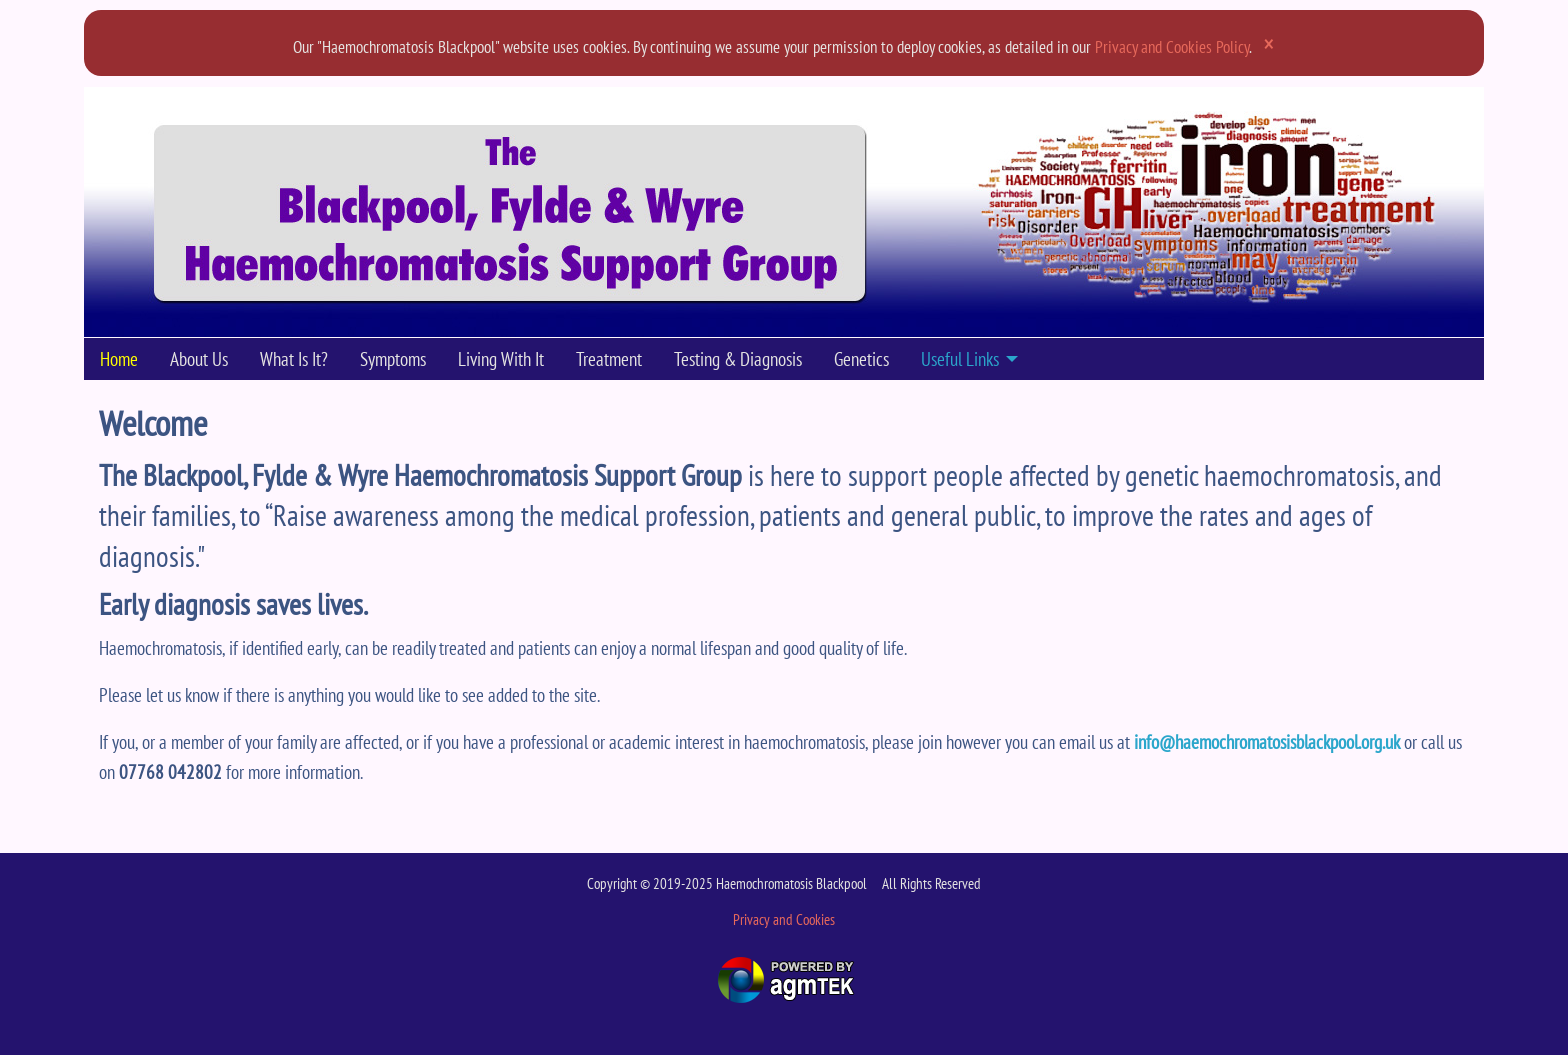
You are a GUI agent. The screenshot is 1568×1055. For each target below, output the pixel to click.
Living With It (501, 358)
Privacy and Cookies (784, 919)
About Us (199, 358)
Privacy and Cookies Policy (1172, 46)
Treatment (609, 358)
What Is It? (294, 358)
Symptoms (393, 358)
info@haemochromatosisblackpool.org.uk (1267, 741)
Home (119, 358)
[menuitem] (119, 359)
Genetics (861, 358)
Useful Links (960, 358)
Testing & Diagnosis (738, 358)
